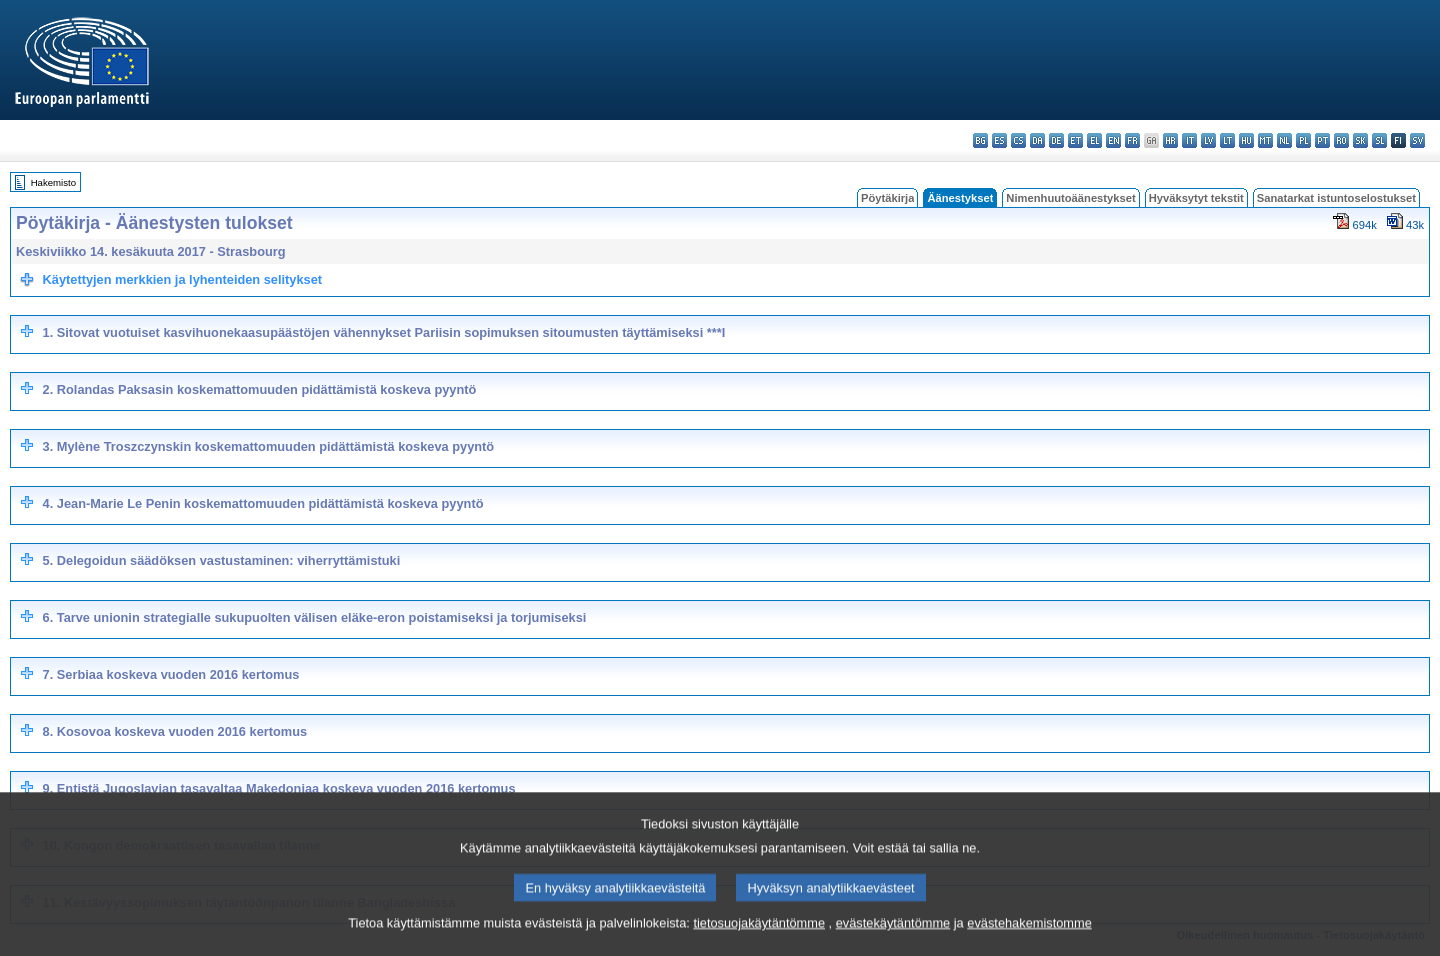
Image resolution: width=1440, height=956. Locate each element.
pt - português (1322, 140)
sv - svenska (1417, 140)
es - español (999, 140)
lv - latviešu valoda (1208, 140)
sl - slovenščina (1379, 140)
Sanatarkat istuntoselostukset (1336, 198)
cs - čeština (1018, 140)
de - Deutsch (1056, 140)
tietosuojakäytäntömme (759, 943)
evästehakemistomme (1029, 943)
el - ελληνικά (1094, 140)
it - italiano (1189, 140)
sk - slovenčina (1360, 140)
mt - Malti (1265, 140)
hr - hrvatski (1170, 140)
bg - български (980, 140)
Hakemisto (53, 182)
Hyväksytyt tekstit (1196, 198)
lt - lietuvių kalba (1227, 140)
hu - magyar (1246, 140)
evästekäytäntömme (893, 943)
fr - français (1132, 140)
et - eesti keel (1075, 140)
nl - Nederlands (1284, 140)
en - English (1113, 140)
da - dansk (1037, 140)
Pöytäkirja (887, 198)
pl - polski (1303, 140)
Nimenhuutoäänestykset (1070, 198)
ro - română (1341, 140)
